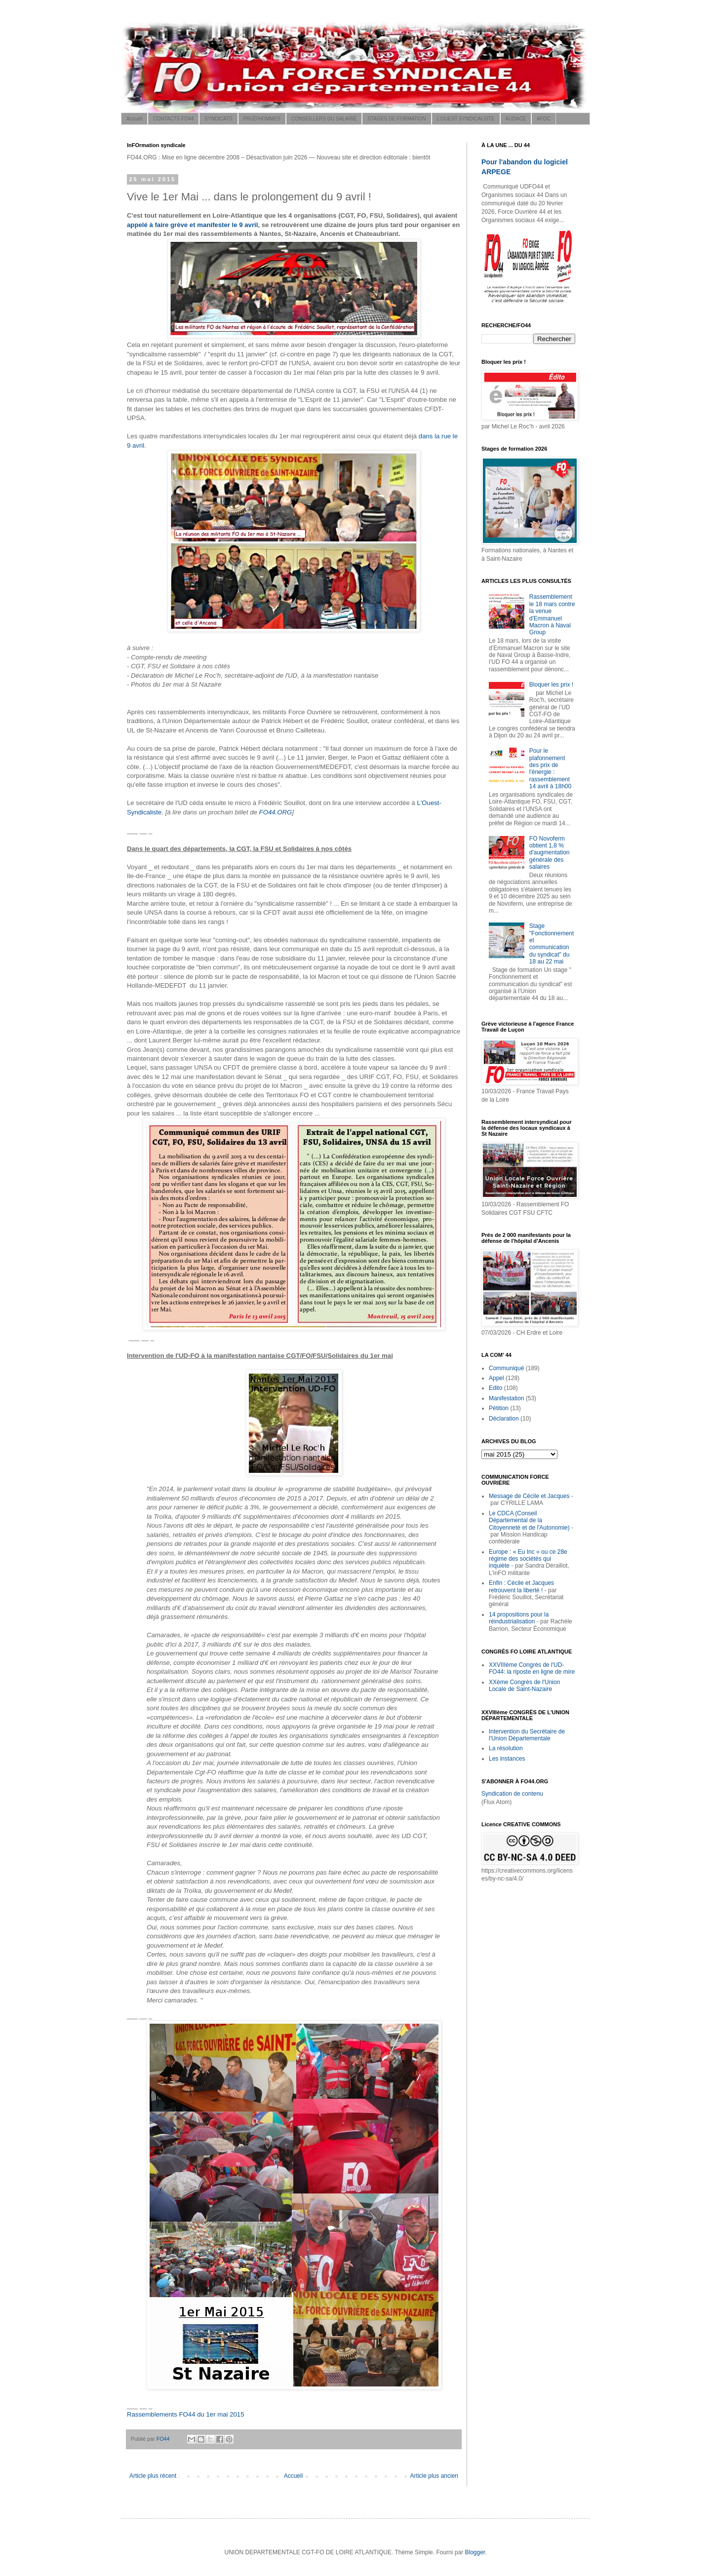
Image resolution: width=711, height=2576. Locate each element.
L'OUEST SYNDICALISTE (466, 118)
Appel (496, 1378)
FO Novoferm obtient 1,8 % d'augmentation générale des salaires (549, 853)
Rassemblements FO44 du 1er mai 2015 (185, 2414)
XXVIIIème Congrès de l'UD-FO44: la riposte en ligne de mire (532, 1668)
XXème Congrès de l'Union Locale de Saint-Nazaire (524, 1685)
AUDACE (516, 118)
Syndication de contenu (512, 1793)
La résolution (506, 1748)
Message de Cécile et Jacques (529, 1496)
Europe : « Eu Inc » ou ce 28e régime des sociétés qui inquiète (528, 1559)
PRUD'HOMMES (261, 118)
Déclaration (504, 1418)
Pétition (499, 1408)
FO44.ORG (275, 812)
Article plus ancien (434, 2475)
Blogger (475, 2552)
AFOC (544, 118)
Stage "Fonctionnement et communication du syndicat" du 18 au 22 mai (551, 944)
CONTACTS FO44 (173, 118)
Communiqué (506, 1368)
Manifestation (506, 1398)
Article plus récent (152, 2475)
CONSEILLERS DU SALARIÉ (323, 118)
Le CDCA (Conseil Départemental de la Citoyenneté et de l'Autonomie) (529, 1520)
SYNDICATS (218, 118)
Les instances (507, 1758)
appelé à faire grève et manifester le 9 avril (192, 225)
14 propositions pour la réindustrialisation (519, 1618)
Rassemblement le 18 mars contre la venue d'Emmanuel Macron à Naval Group (552, 614)
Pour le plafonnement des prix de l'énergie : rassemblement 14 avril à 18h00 (550, 768)
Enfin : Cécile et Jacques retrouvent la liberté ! (521, 1586)
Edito (495, 1387)
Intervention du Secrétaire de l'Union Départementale (527, 1735)
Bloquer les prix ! (551, 684)
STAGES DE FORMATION (396, 118)
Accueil (134, 118)
